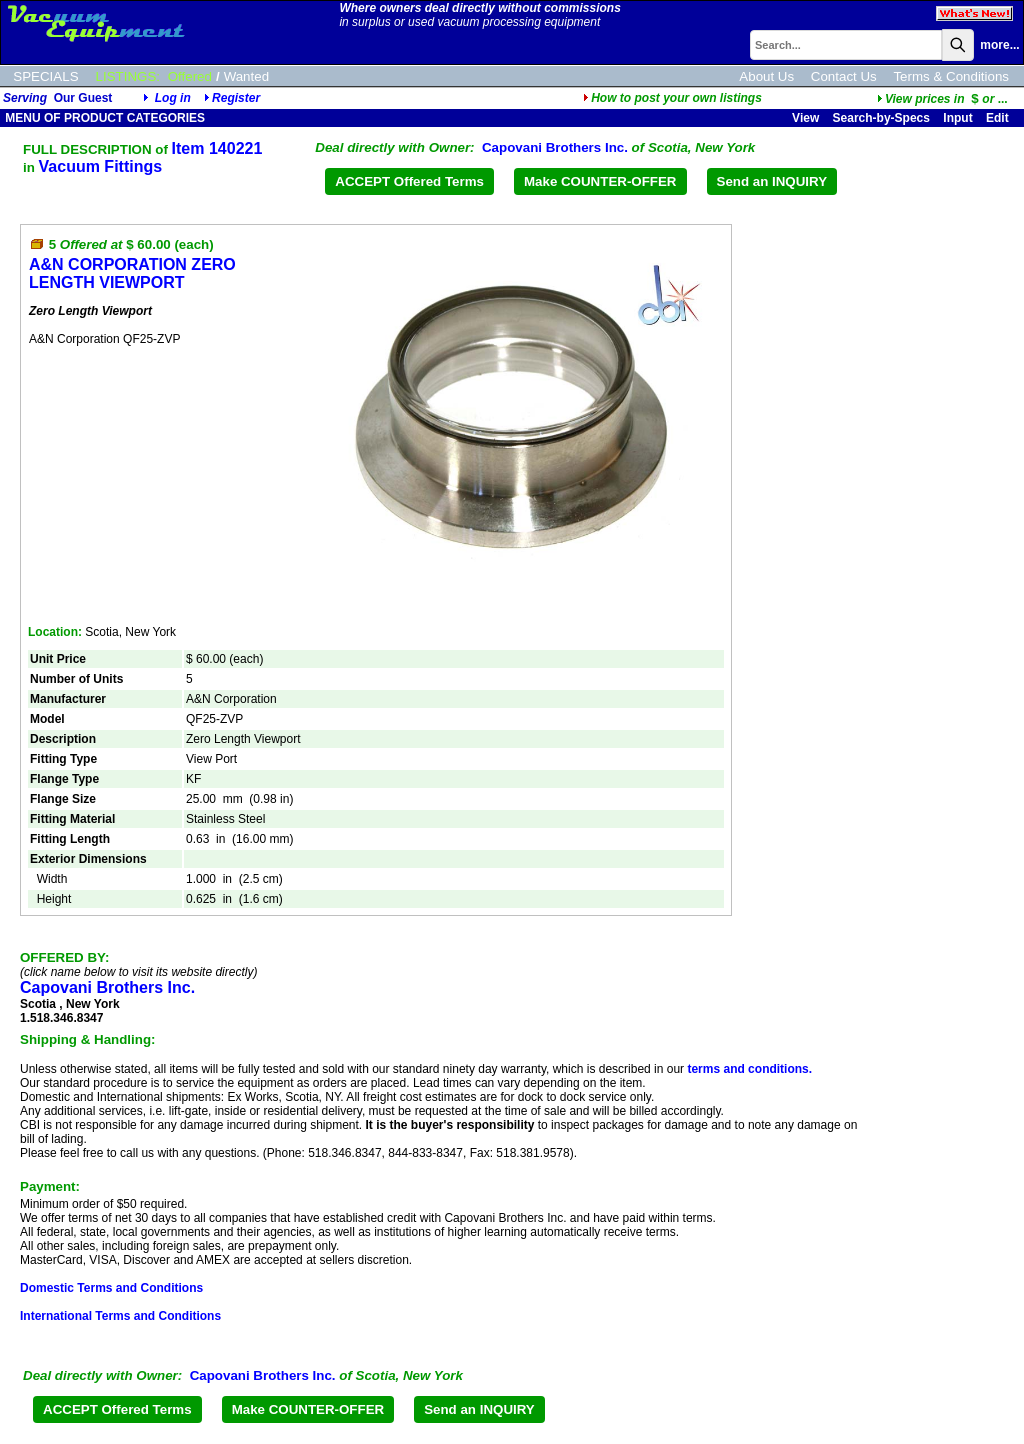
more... (999, 45)
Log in (173, 98)
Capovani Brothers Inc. (555, 147)
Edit (999, 118)
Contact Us (844, 76)
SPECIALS (45, 76)
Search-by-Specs (881, 118)
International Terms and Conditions (120, 1316)
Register (236, 98)
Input (957, 118)
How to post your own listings (672, 98)
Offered (190, 76)
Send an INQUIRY (772, 181)
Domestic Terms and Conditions (111, 1288)
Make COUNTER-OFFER (600, 181)
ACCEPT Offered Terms (409, 181)
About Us (766, 76)
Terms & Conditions (951, 76)
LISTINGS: (128, 76)
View (805, 118)
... (942, 99)
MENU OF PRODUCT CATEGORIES (103, 118)
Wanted (246, 76)
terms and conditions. (749, 1069)
